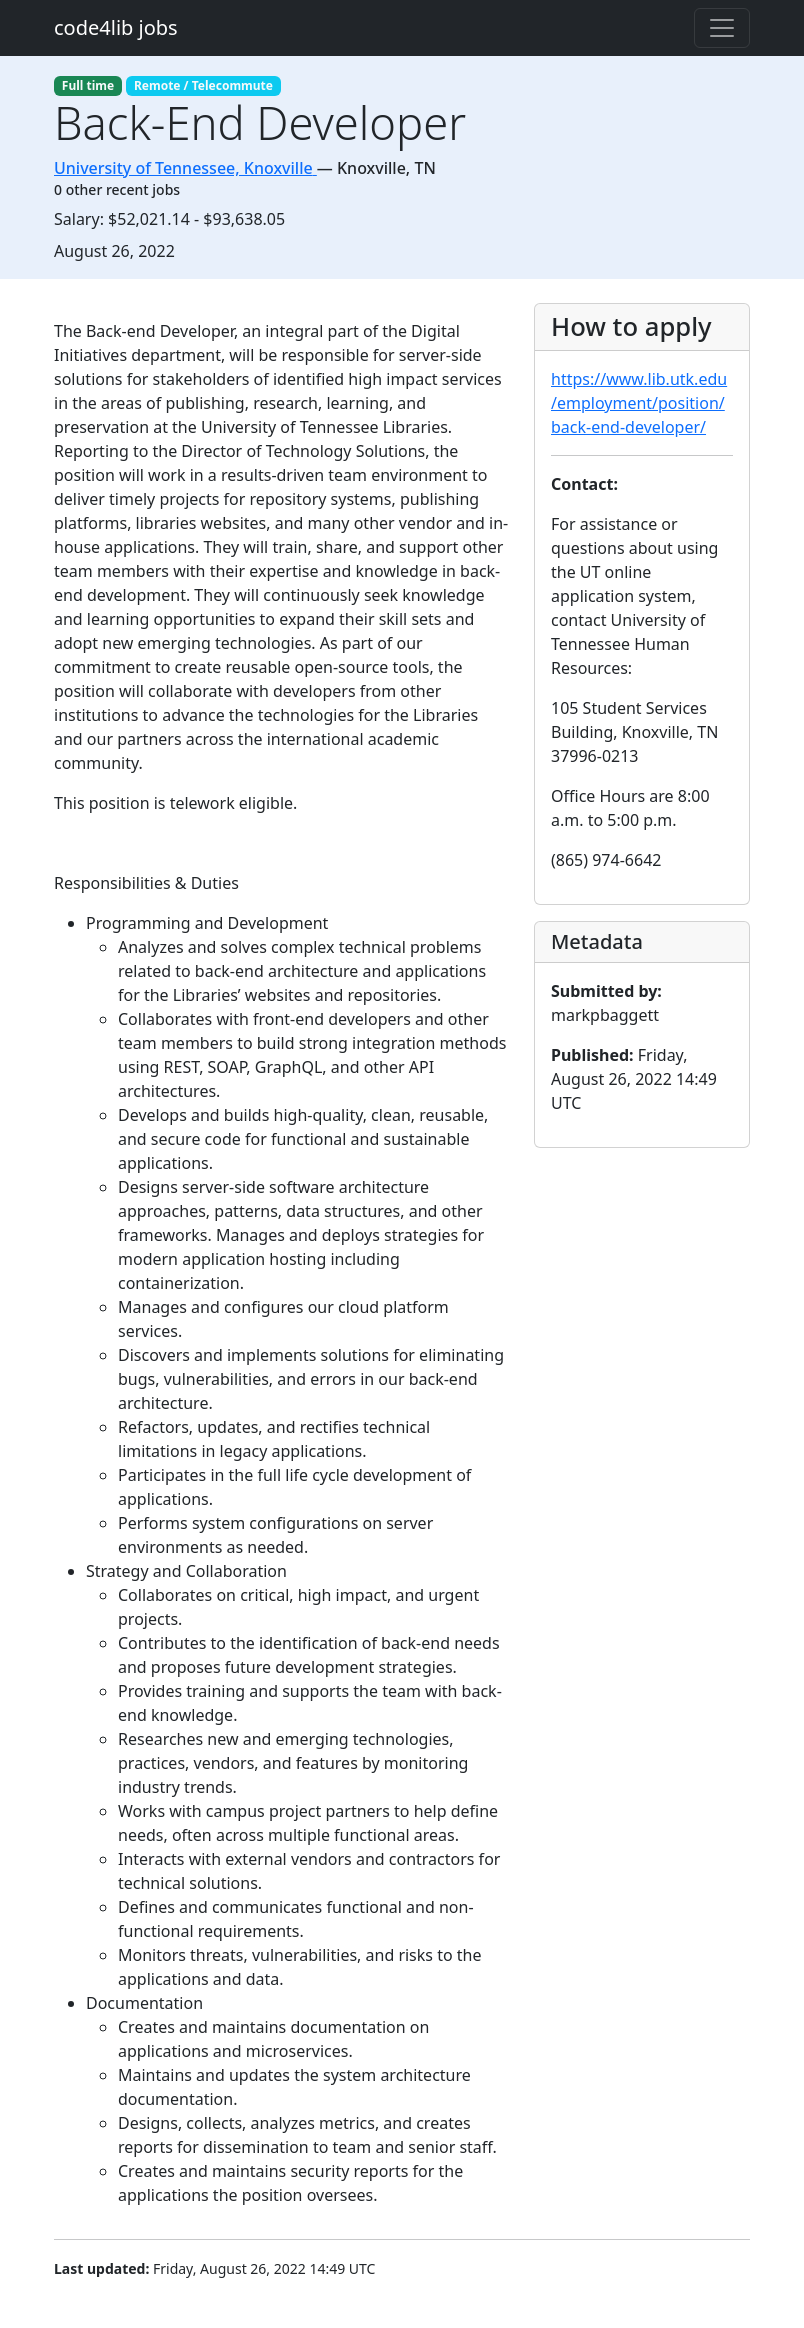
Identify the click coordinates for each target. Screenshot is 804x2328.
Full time (88, 85)
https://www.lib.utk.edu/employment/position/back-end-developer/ (639, 403)
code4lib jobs (116, 27)
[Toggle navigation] (722, 28)
